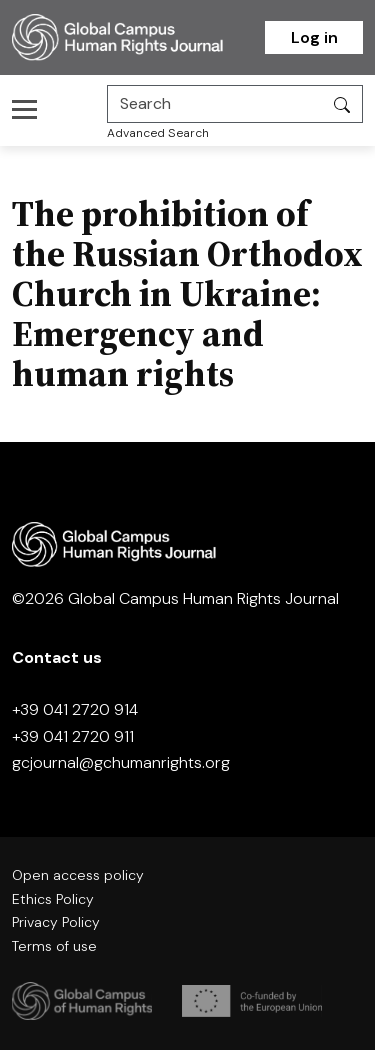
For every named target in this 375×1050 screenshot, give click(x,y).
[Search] (215, 104)
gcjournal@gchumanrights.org (121, 762)
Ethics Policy (53, 899)
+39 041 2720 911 (73, 736)
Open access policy (78, 875)
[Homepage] (138, 37)
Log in (314, 37)
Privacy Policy (56, 922)
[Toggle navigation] (30, 109)
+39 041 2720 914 (75, 709)
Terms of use (54, 946)
